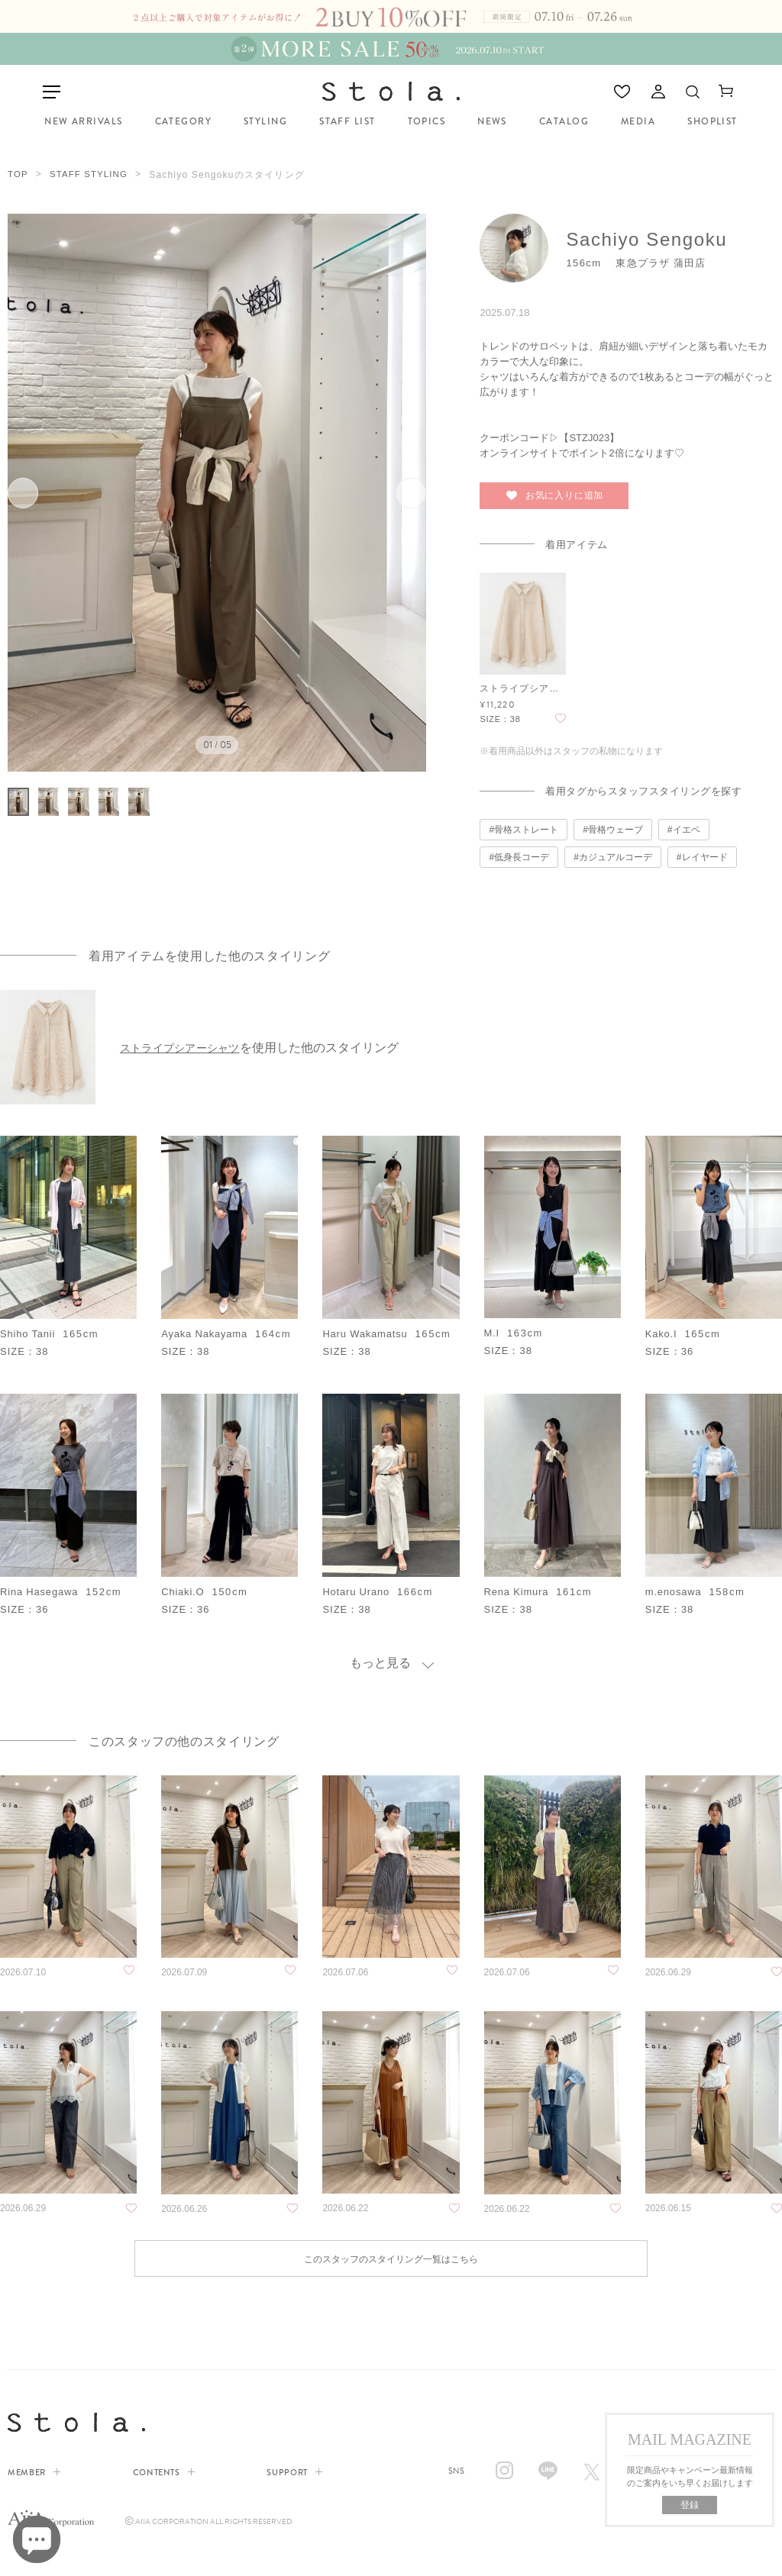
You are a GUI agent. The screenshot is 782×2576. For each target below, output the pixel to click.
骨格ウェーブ (615, 826)
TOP (18, 172)
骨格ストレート (526, 826)
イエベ (686, 826)
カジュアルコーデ (615, 853)
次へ (397, 490)
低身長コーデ (521, 853)
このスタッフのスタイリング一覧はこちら (391, 2260)
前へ (36, 490)
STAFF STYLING (91, 172)
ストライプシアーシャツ (187, 1043)
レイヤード (705, 853)
